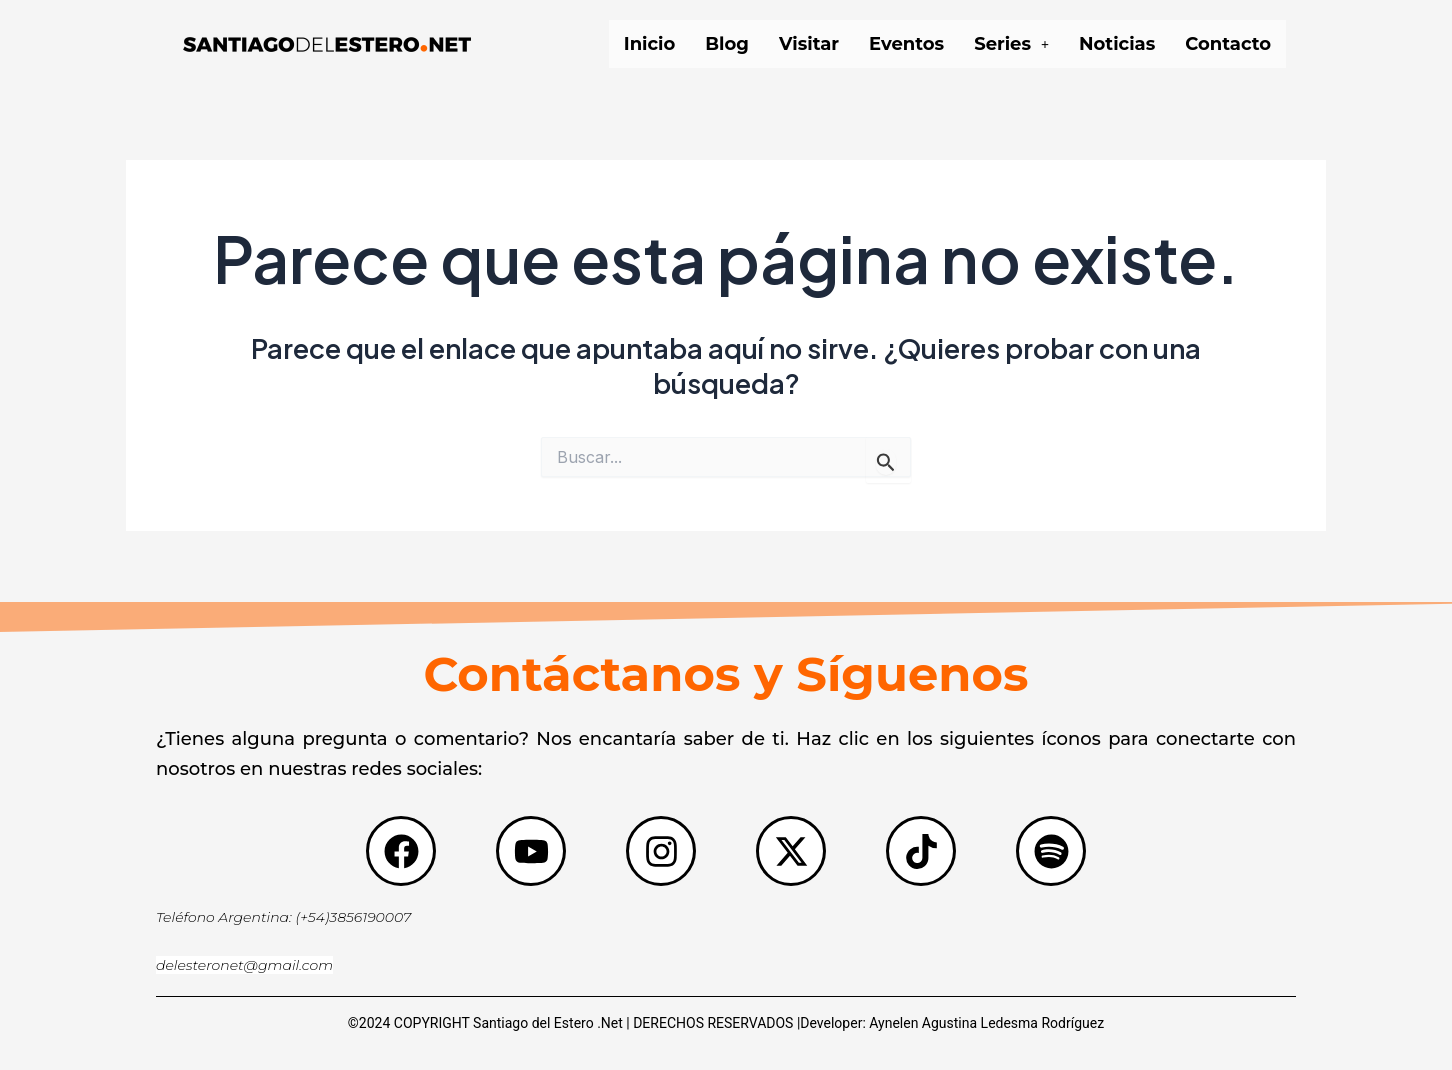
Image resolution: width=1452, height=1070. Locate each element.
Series (1011, 44)
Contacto (1228, 44)
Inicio (650, 44)
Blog (727, 44)
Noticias (1117, 44)
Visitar (809, 44)
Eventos (906, 44)
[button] (1011, 44)
